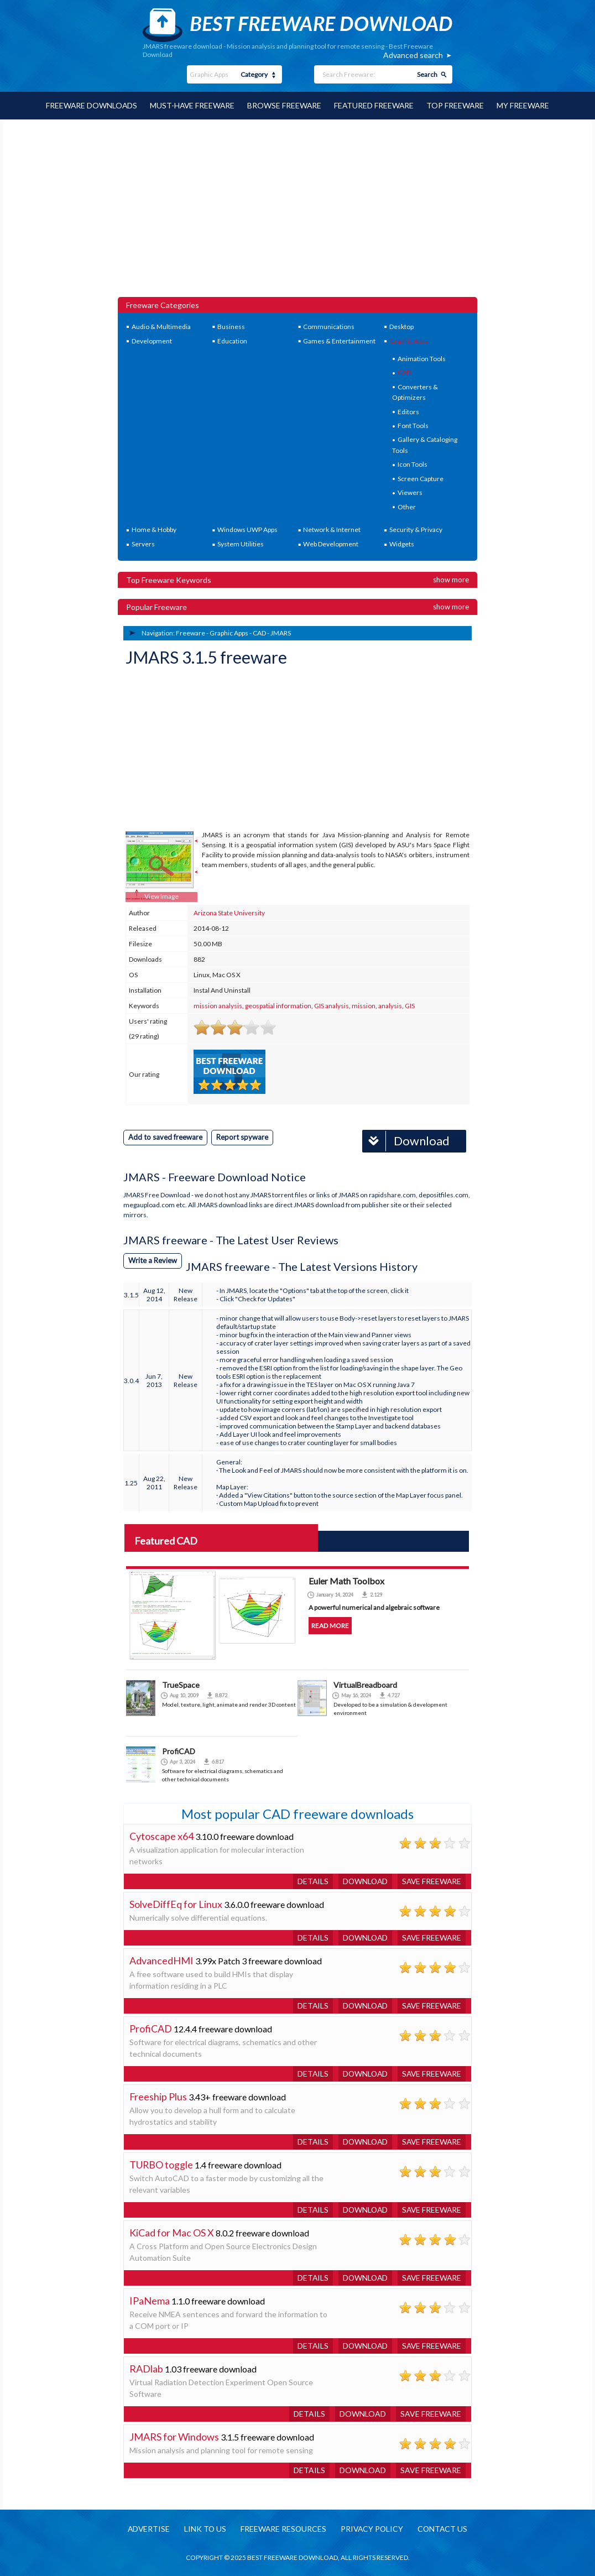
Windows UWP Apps (247, 529)
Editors (408, 411)
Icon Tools (412, 464)
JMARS (280, 632)
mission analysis (218, 1005)
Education (232, 340)
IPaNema (149, 2300)
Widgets (401, 543)
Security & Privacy (415, 529)
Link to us (203, 2528)
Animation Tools (422, 358)
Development (152, 340)
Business (231, 326)
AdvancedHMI (161, 1960)
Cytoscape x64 (161, 1835)
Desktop (401, 326)
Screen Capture (420, 478)
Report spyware (242, 1136)
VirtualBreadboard (365, 1684)
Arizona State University (229, 912)
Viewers (410, 492)
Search (427, 74)
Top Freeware (457, 105)
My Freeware (525, 105)
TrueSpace (181, 1684)
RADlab (146, 2368)
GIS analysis (331, 1005)
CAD (404, 372)
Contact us (444, 2528)
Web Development (330, 543)
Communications (328, 326)
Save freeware (430, 1880)
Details (309, 1880)
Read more (329, 1625)
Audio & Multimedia (161, 326)
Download (406, 1140)
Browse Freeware (284, 105)
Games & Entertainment (339, 340)
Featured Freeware (375, 105)
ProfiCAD (178, 1750)
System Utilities (240, 543)
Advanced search (413, 55)
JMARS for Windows (174, 2436)
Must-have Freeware (191, 105)
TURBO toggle (161, 2164)
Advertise (146, 2528)
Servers (143, 543)
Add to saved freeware (165, 1136)
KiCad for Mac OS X (171, 2232)
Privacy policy (373, 2528)
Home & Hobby (154, 529)
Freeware (190, 632)
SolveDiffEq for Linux (175, 1903)
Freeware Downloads (89, 105)
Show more (451, 579)
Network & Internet (332, 529)
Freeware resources (282, 2528)
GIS (410, 1005)
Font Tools (413, 425)
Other (407, 506)
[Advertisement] (298, 213)
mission (363, 1005)
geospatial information (278, 1005)
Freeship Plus (158, 2096)
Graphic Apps (408, 340)
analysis (390, 1005)
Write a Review (152, 1259)
